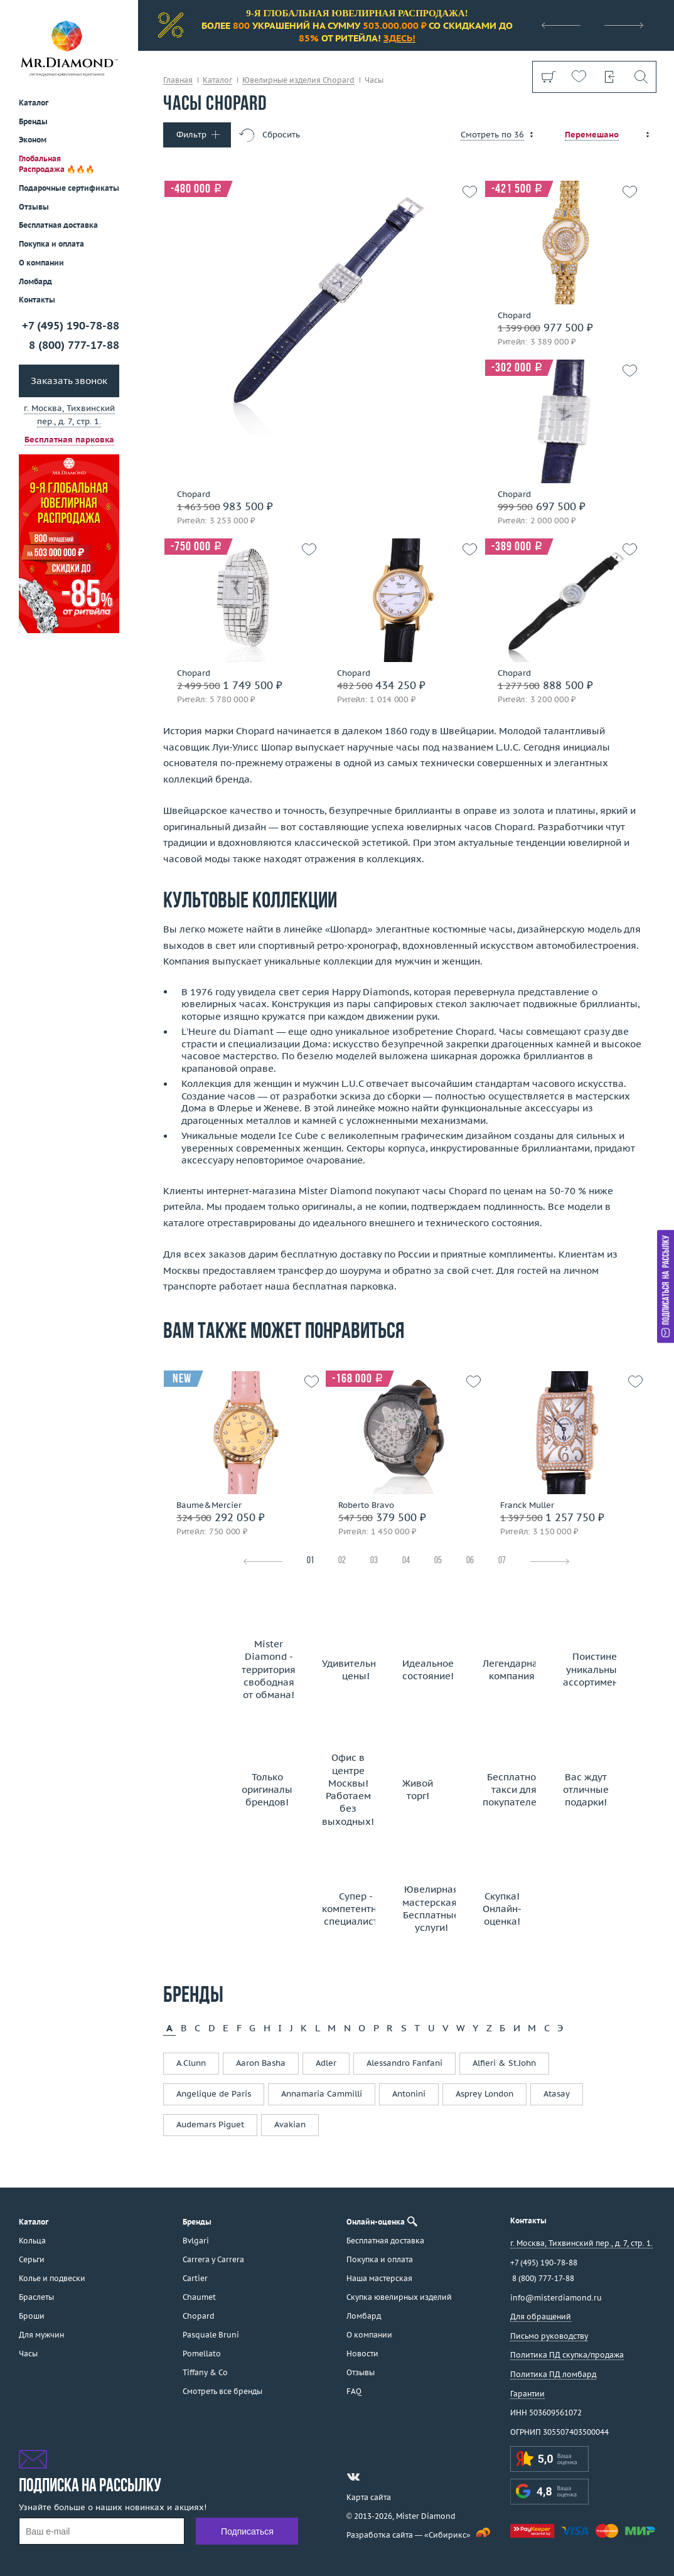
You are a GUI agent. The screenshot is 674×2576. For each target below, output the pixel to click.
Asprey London (484, 2093)
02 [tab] (342, 1561)
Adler (326, 2063)
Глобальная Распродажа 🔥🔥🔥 (57, 164)
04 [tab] (406, 1561)
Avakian (290, 2124)
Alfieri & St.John (504, 2063)
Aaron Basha (261, 2063)
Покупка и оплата (51, 244)
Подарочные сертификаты (69, 188)
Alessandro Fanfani (404, 2063)
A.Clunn (191, 2063)
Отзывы (34, 206)
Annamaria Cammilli (321, 2093)
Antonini (408, 2093)
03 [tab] (374, 1561)
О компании (41, 262)
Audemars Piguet (210, 2124)
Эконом (32, 139)
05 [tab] (438, 1561)
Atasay (556, 2093)
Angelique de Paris (213, 2093)
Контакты (37, 299)
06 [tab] (470, 1561)
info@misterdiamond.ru (556, 2297)
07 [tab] (502, 1561)
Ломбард (35, 281)
